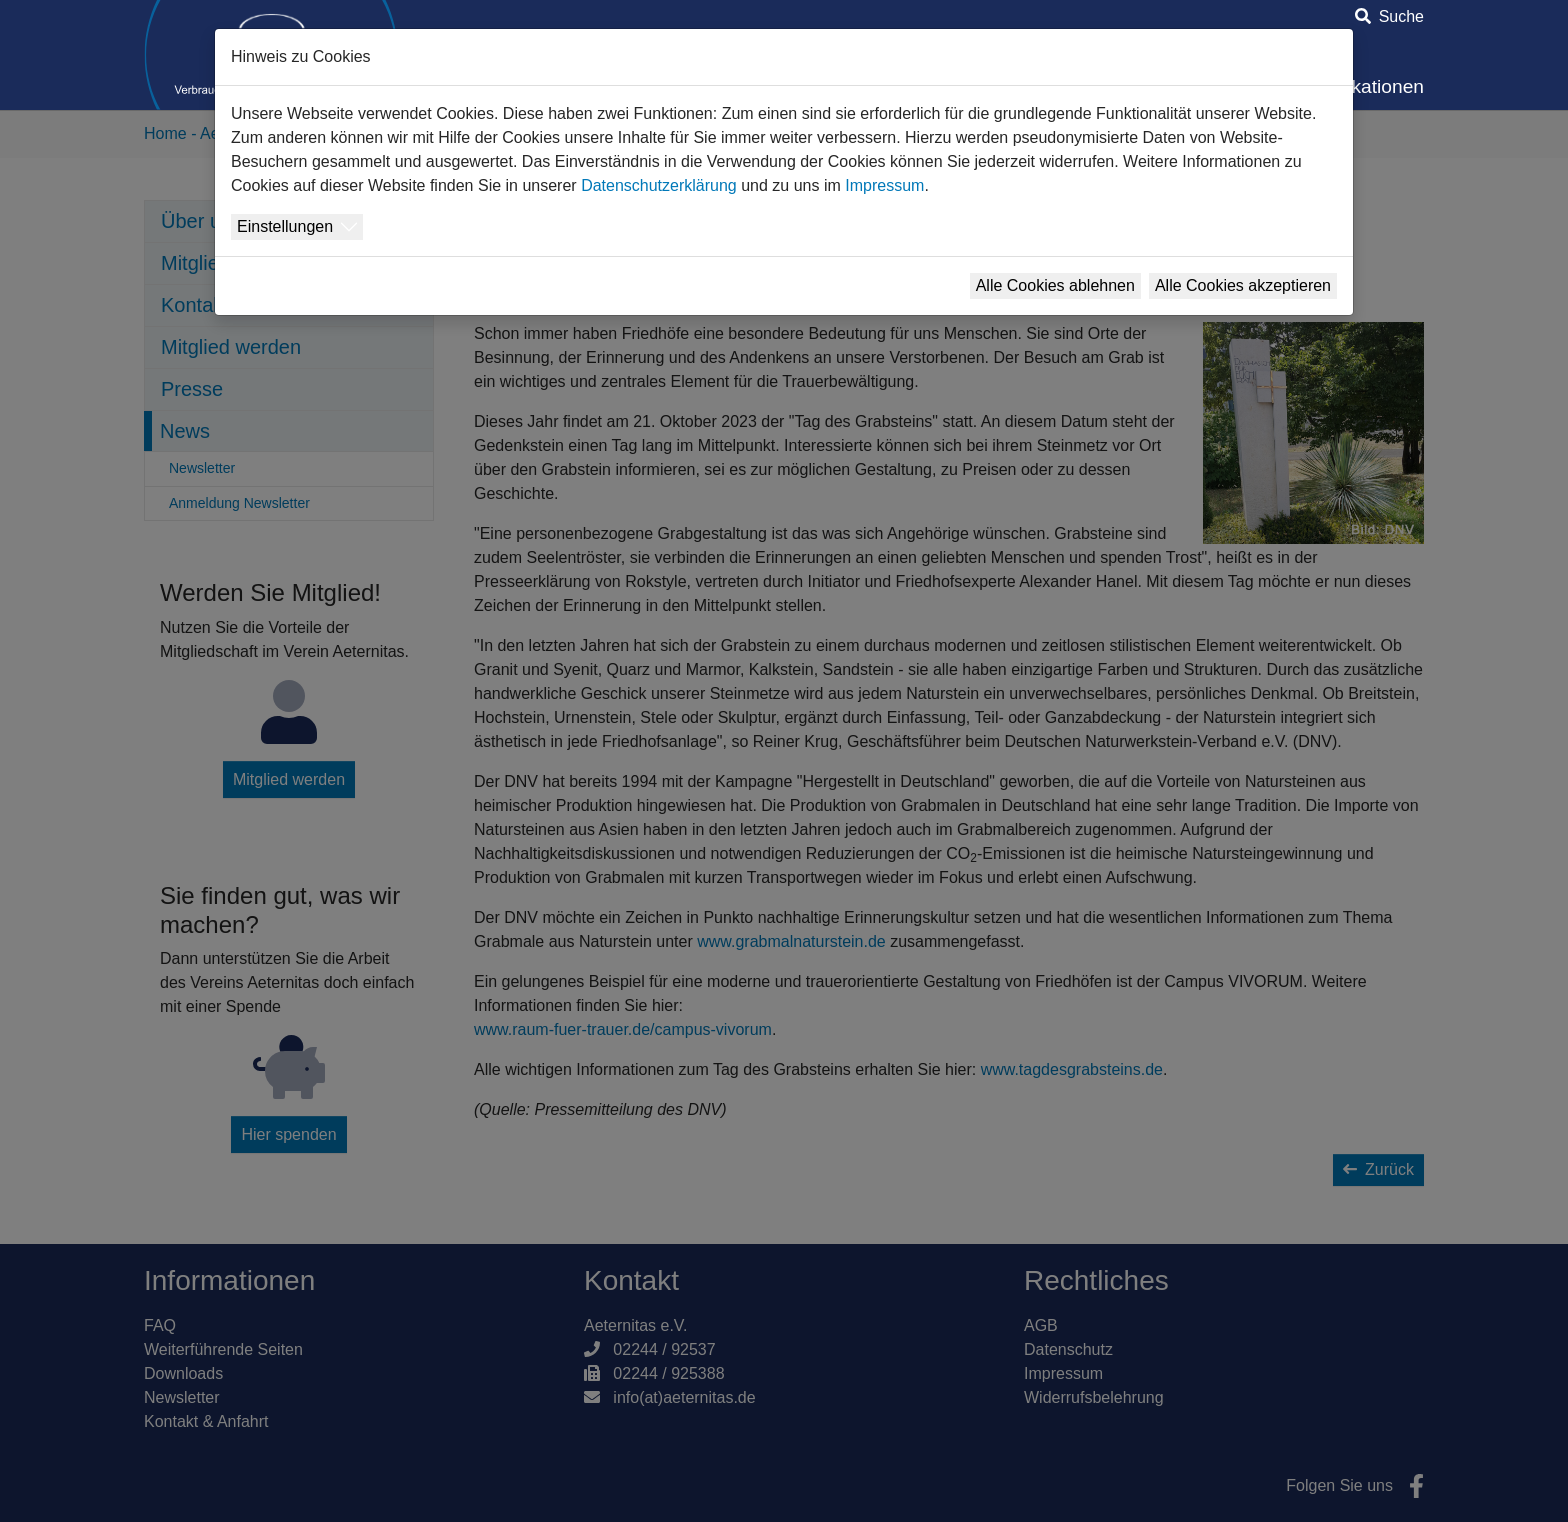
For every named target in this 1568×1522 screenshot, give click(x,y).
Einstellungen (285, 226)
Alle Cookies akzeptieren (1243, 285)
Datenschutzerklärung (659, 185)
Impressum (884, 185)
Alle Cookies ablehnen (1055, 285)
